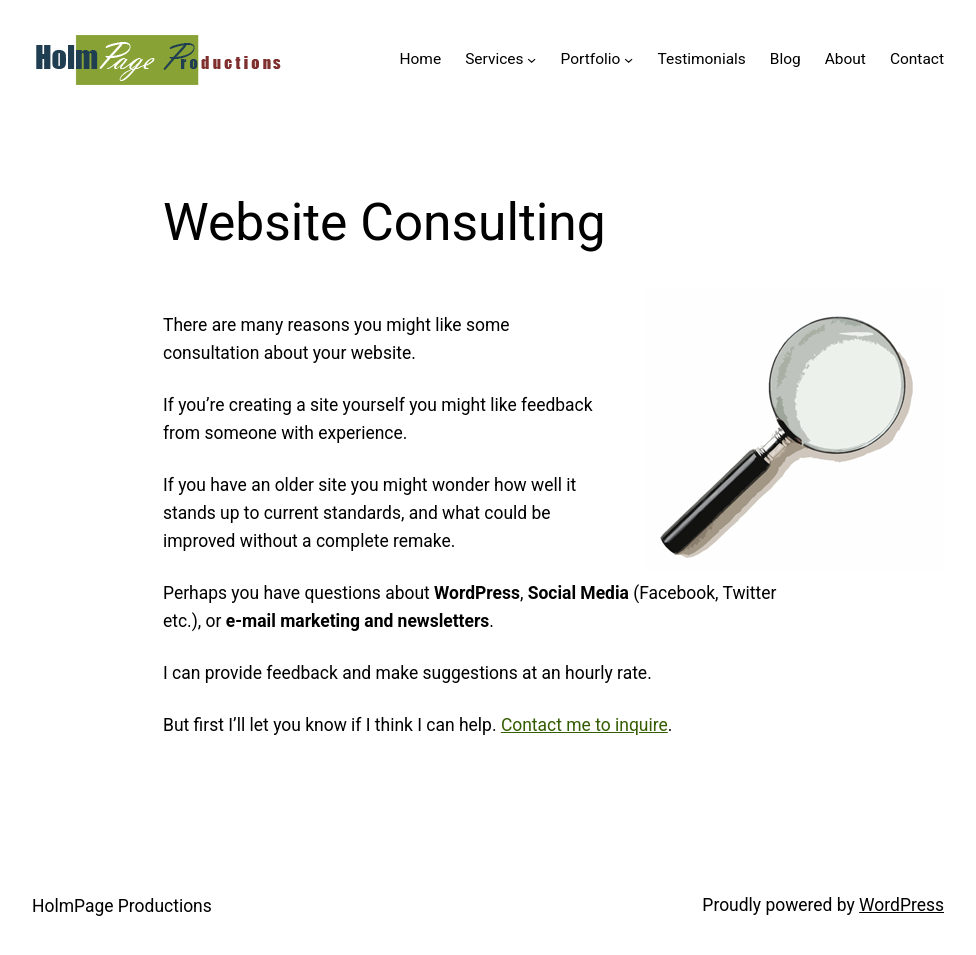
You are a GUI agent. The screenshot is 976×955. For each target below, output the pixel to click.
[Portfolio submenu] (628, 59)
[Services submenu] (531, 59)
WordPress (901, 905)
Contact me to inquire (584, 725)
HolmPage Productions (122, 906)
